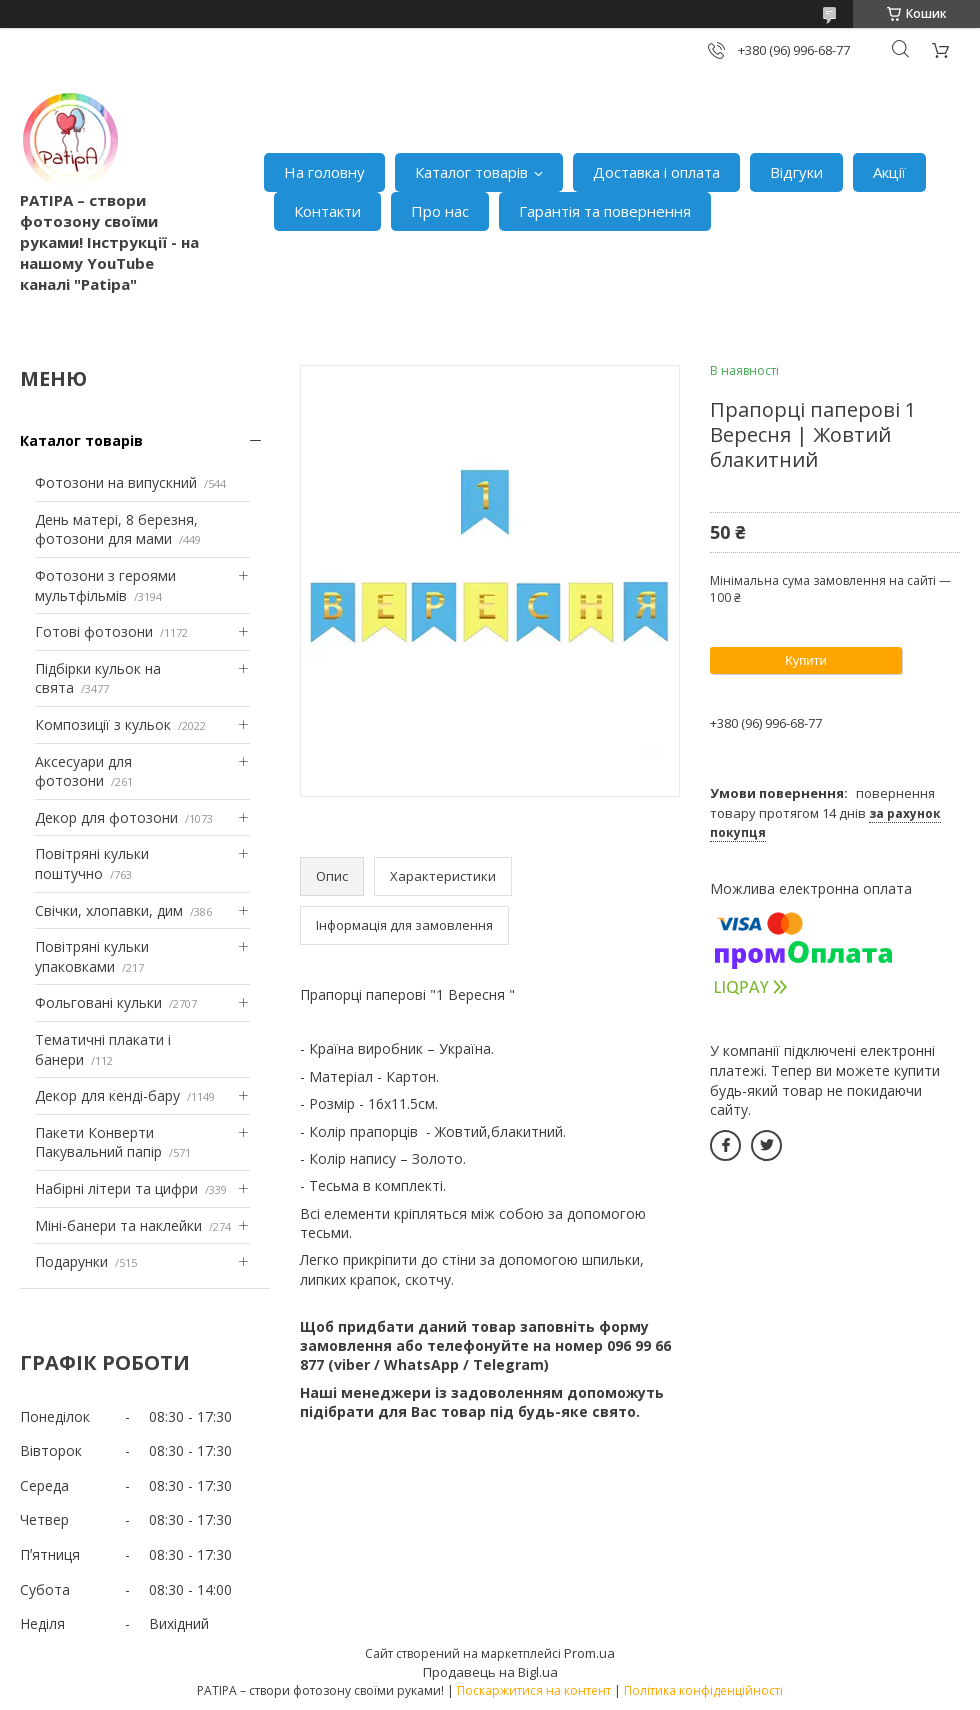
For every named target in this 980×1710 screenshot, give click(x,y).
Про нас (440, 211)
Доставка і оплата (656, 172)
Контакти (327, 211)
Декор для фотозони (106, 817)
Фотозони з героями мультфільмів (105, 585)
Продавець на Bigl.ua (490, 1672)
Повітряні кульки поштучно (92, 863)
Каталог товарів (471, 172)
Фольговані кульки (98, 1002)
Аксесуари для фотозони (83, 771)
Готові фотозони (94, 631)
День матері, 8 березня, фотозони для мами (116, 529)
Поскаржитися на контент (534, 1690)
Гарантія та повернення (605, 211)
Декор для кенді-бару (107, 1095)
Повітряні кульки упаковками (92, 956)
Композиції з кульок (103, 724)
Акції (889, 172)
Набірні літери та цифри (116, 1188)
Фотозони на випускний (116, 482)
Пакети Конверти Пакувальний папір (98, 1142)
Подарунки (71, 1261)
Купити (806, 660)
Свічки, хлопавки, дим (109, 910)
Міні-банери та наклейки (118, 1225)
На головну (324, 172)
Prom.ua (589, 1653)
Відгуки (796, 172)
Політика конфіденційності (703, 1690)
